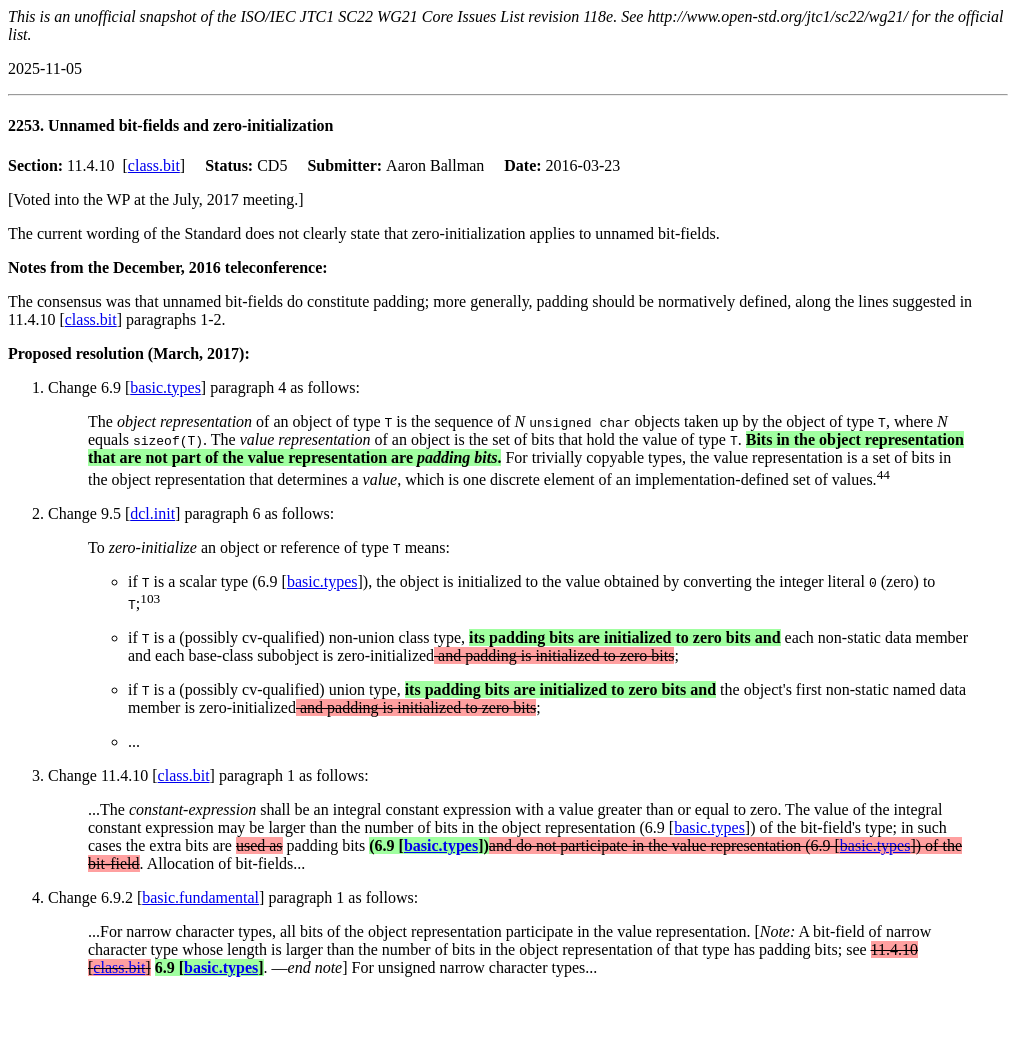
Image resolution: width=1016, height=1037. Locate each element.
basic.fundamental (200, 897)
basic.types (165, 387)
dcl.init (152, 513)
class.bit (154, 165)
